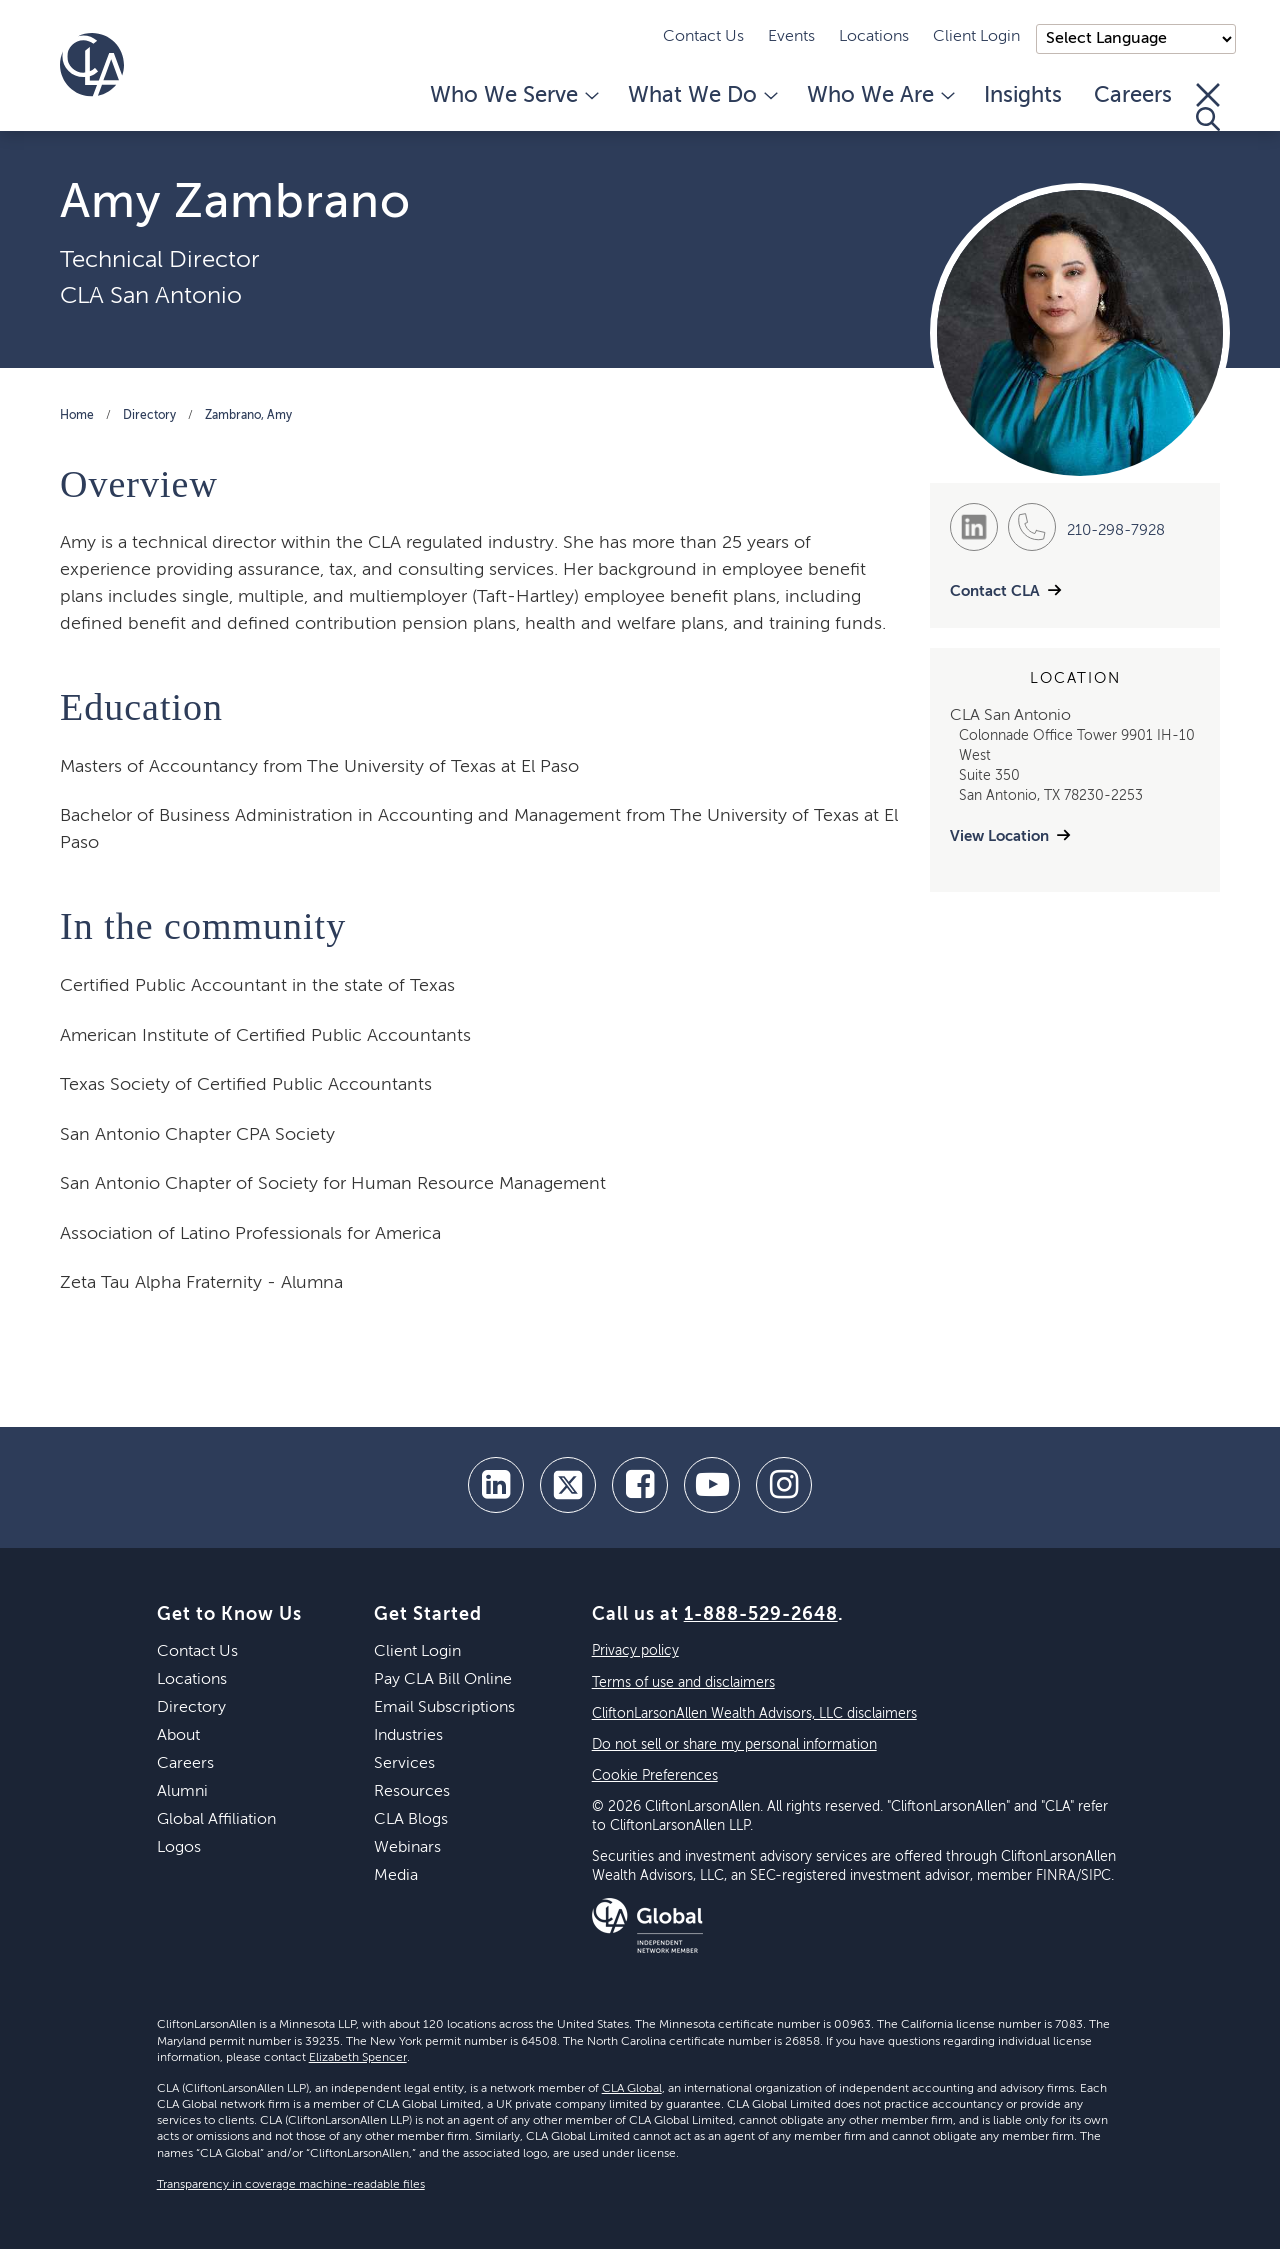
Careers (1133, 96)
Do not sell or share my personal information (734, 1745)
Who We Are (879, 96)
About (178, 1736)
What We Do (701, 96)
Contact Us (703, 37)
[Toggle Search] (1208, 107)
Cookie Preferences (655, 1776)
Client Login (976, 37)
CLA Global (632, 2089)
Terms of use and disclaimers (683, 1683)
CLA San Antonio (151, 296)
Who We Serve (513, 96)
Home (77, 416)
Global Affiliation (216, 1820)
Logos (179, 1848)
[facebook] (640, 1485)
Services (404, 1764)
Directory (149, 416)
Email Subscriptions (444, 1708)
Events (791, 37)
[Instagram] (784, 1485)
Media (396, 1876)
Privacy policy (635, 1651)
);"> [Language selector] (1136, 39)
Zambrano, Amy (248, 416)
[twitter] (568, 1485)
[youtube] (712, 1485)
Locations (874, 37)
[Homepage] (92, 65)
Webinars (407, 1848)
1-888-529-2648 (761, 1615)
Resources (412, 1792)
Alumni (182, 1792)
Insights (1023, 96)
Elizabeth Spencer (358, 2058)
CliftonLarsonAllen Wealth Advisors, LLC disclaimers (754, 1714)
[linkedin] (496, 1485)
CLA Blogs (411, 1820)
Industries (408, 1736)
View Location (999, 836)
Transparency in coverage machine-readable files (291, 2185)
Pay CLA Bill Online (443, 1680)
